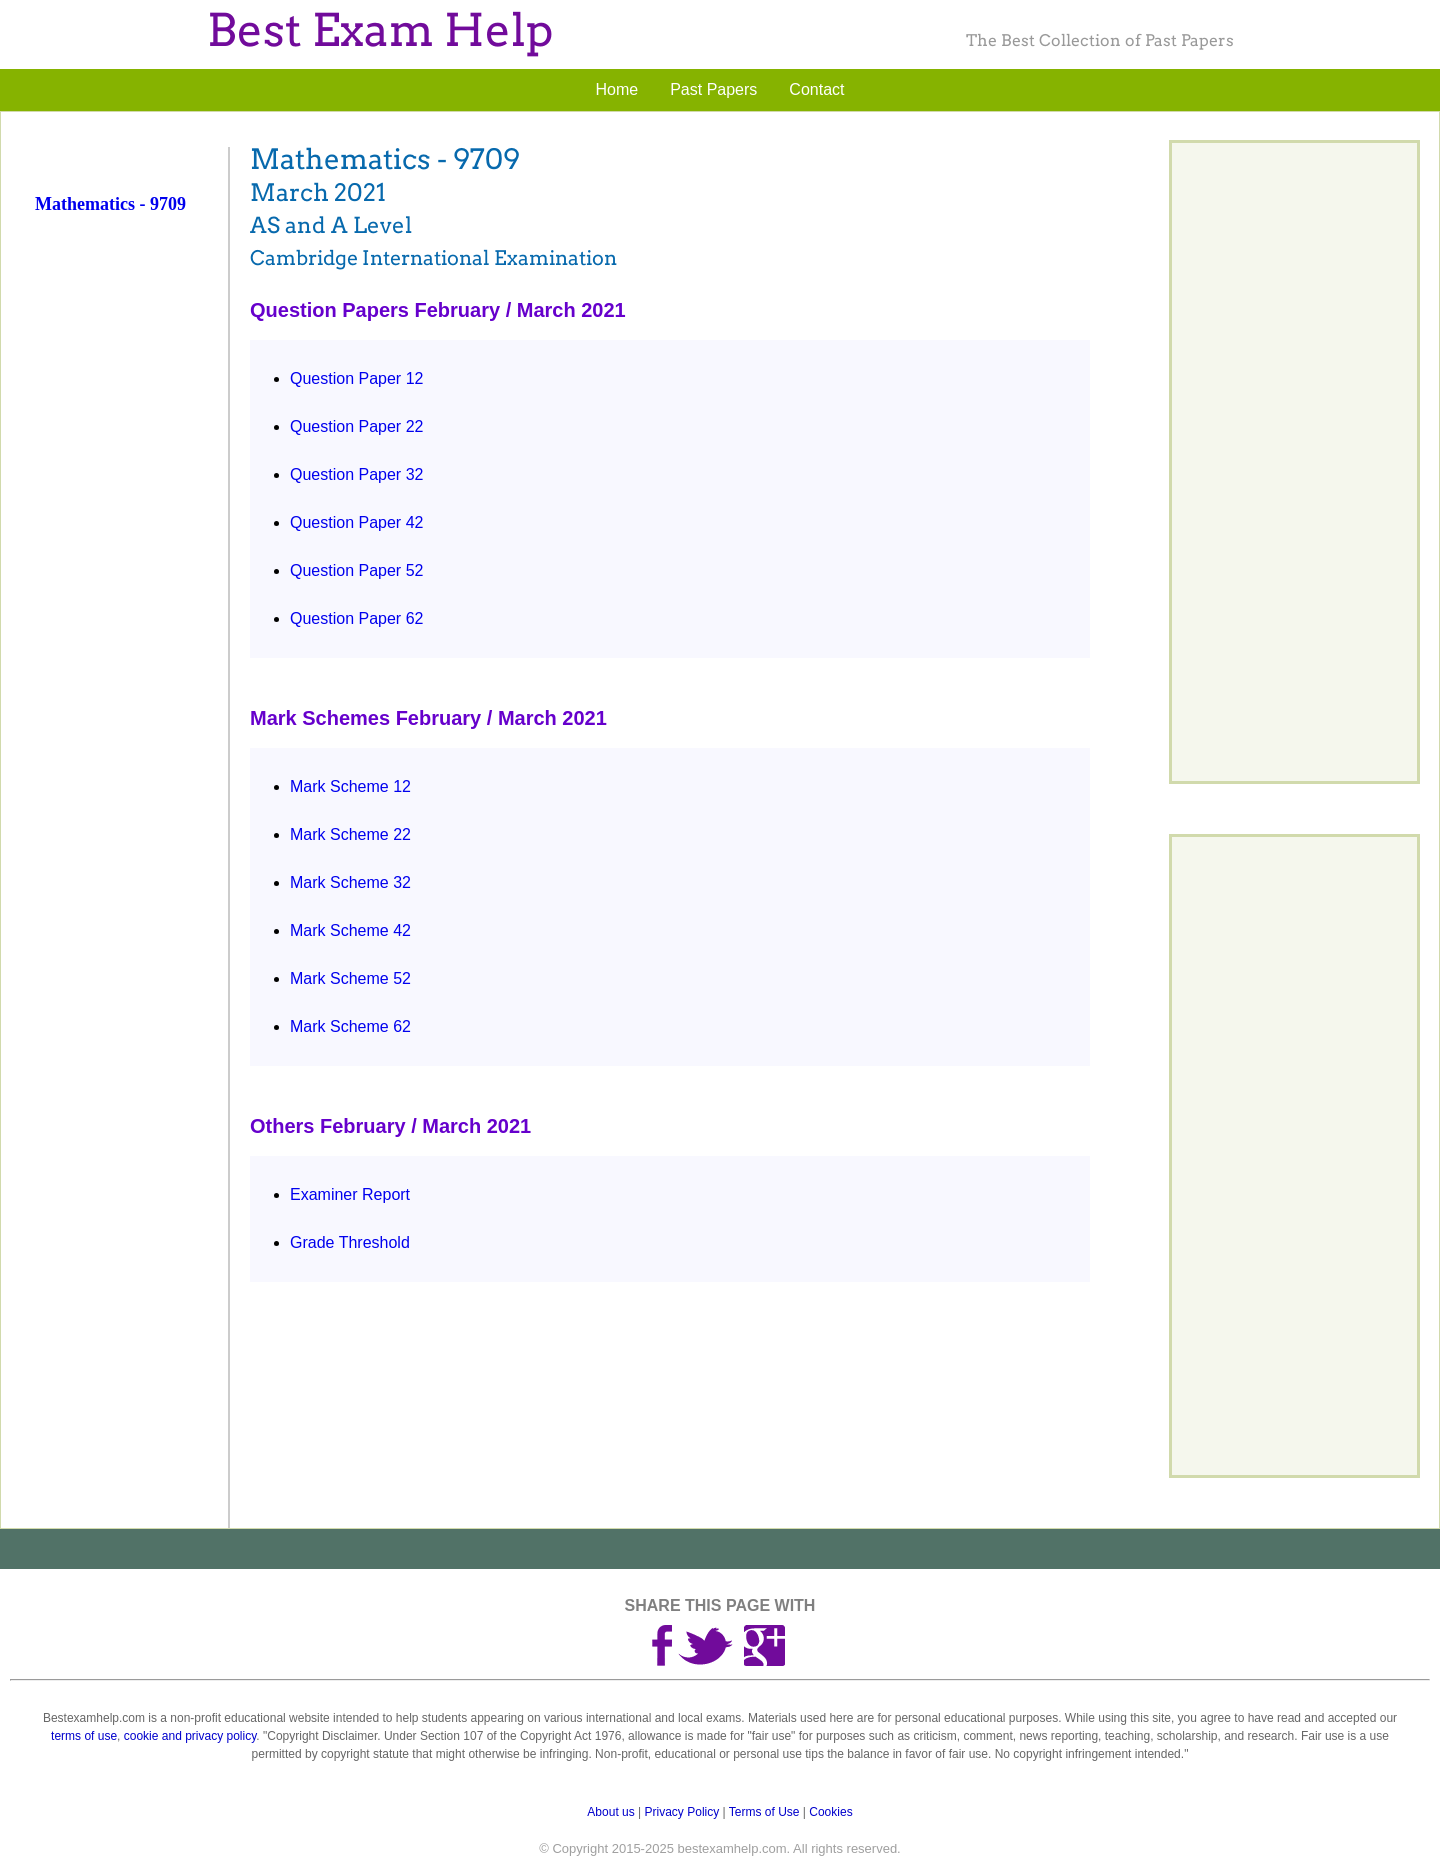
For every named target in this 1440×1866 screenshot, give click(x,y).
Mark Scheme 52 (350, 978)
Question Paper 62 (356, 618)
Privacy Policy (682, 1812)
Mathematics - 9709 (110, 204)
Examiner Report (350, 1194)
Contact (816, 89)
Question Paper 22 (356, 426)
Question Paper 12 (356, 378)
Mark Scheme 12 (350, 786)
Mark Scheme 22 (350, 834)
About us (610, 1812)
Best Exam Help (380, 30)
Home (617, 89)
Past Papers (713, 89)
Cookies (830, 1812)
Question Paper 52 (356, 570)
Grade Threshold (350, 1242)
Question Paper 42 (356, 522)
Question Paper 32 (356, 474)
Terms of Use (764, 1812)
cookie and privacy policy (190, 1736)
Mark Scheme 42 (350, 930)
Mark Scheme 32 (350, 882)
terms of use (84, 1736)
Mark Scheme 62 (350, 1026)
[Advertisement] (129, 554)
